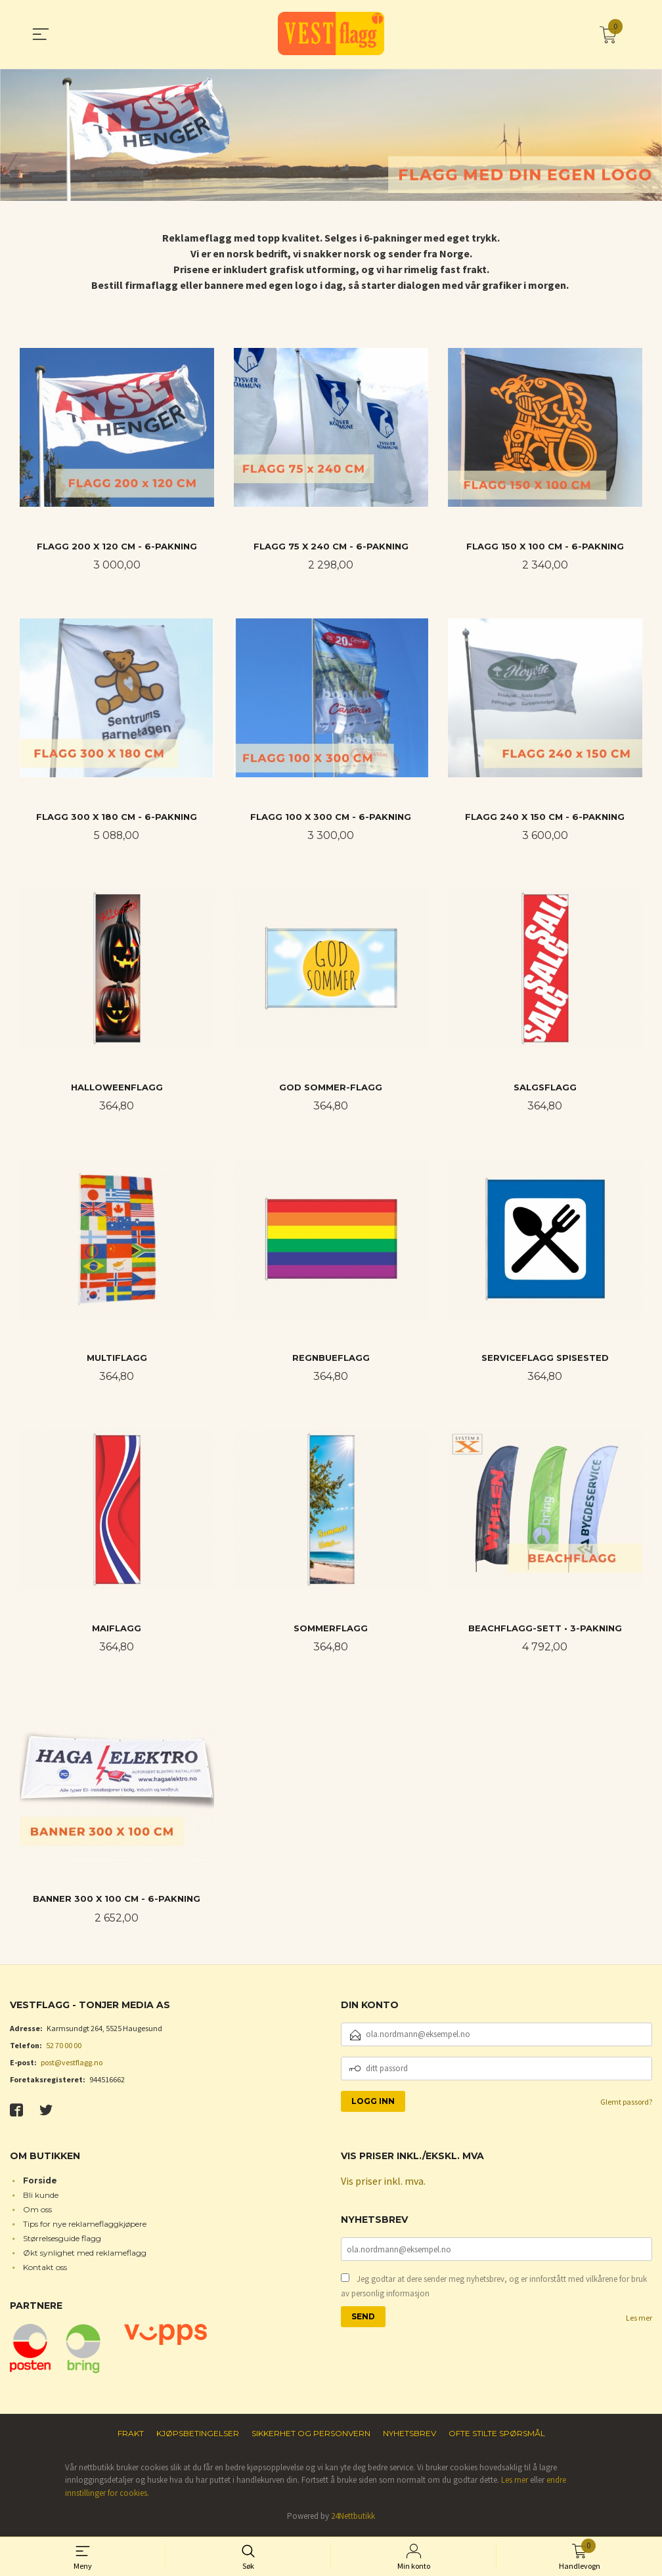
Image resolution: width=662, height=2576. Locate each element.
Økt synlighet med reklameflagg (84, 2255)
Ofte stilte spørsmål (497, 2436)
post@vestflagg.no (71, 2066)
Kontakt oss (45, 2270)
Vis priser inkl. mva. (383, 2184)
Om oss (37, 2212)
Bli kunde (40, 2197)
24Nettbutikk (353, 2519)
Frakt (131, 2436)
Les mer (639, 2321)
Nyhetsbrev (409, 2436)
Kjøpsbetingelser (197, 2436)
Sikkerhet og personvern (311, 2436)
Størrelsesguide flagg (62, 2241)
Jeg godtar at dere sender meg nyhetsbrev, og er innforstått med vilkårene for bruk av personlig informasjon (494, 2289)
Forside (40, 2183)
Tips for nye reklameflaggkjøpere (84, 2226)
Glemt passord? (626, 2105)
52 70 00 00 (63, 2048)
